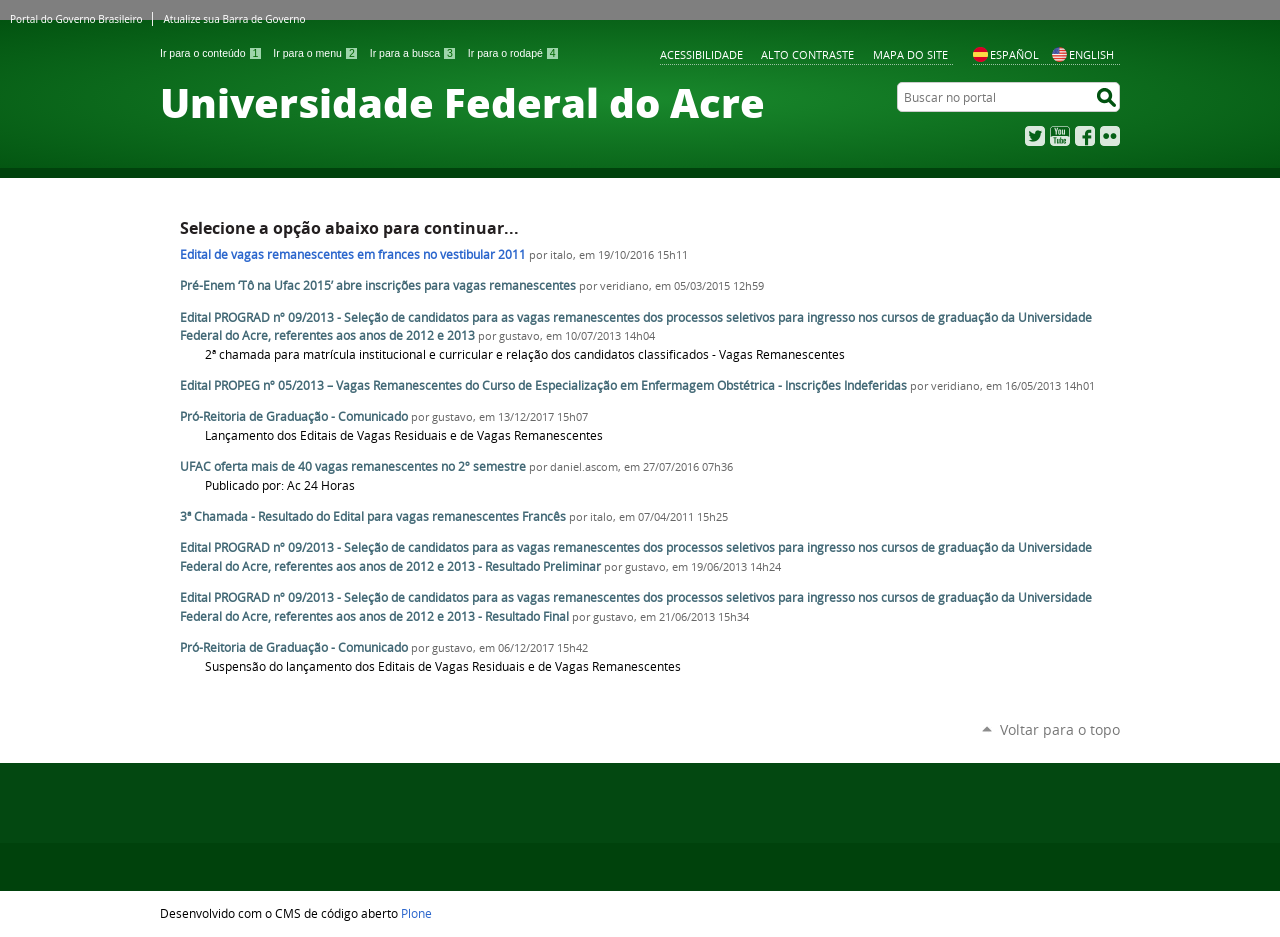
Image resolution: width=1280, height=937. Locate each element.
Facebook (1085, 136)
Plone (416, 913)
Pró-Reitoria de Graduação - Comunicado (294, 416)
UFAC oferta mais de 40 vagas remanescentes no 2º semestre (353, 466)
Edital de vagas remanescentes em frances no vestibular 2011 (353, 254)
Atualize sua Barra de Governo (234, 19)
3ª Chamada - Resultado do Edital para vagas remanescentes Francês (373, 516)
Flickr (1110, 136)
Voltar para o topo (1060, 729)
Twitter (1035, 136)
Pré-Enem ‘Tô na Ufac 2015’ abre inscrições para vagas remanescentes (378, 285)
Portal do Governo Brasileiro (76, 19)
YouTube (1060, 136)
